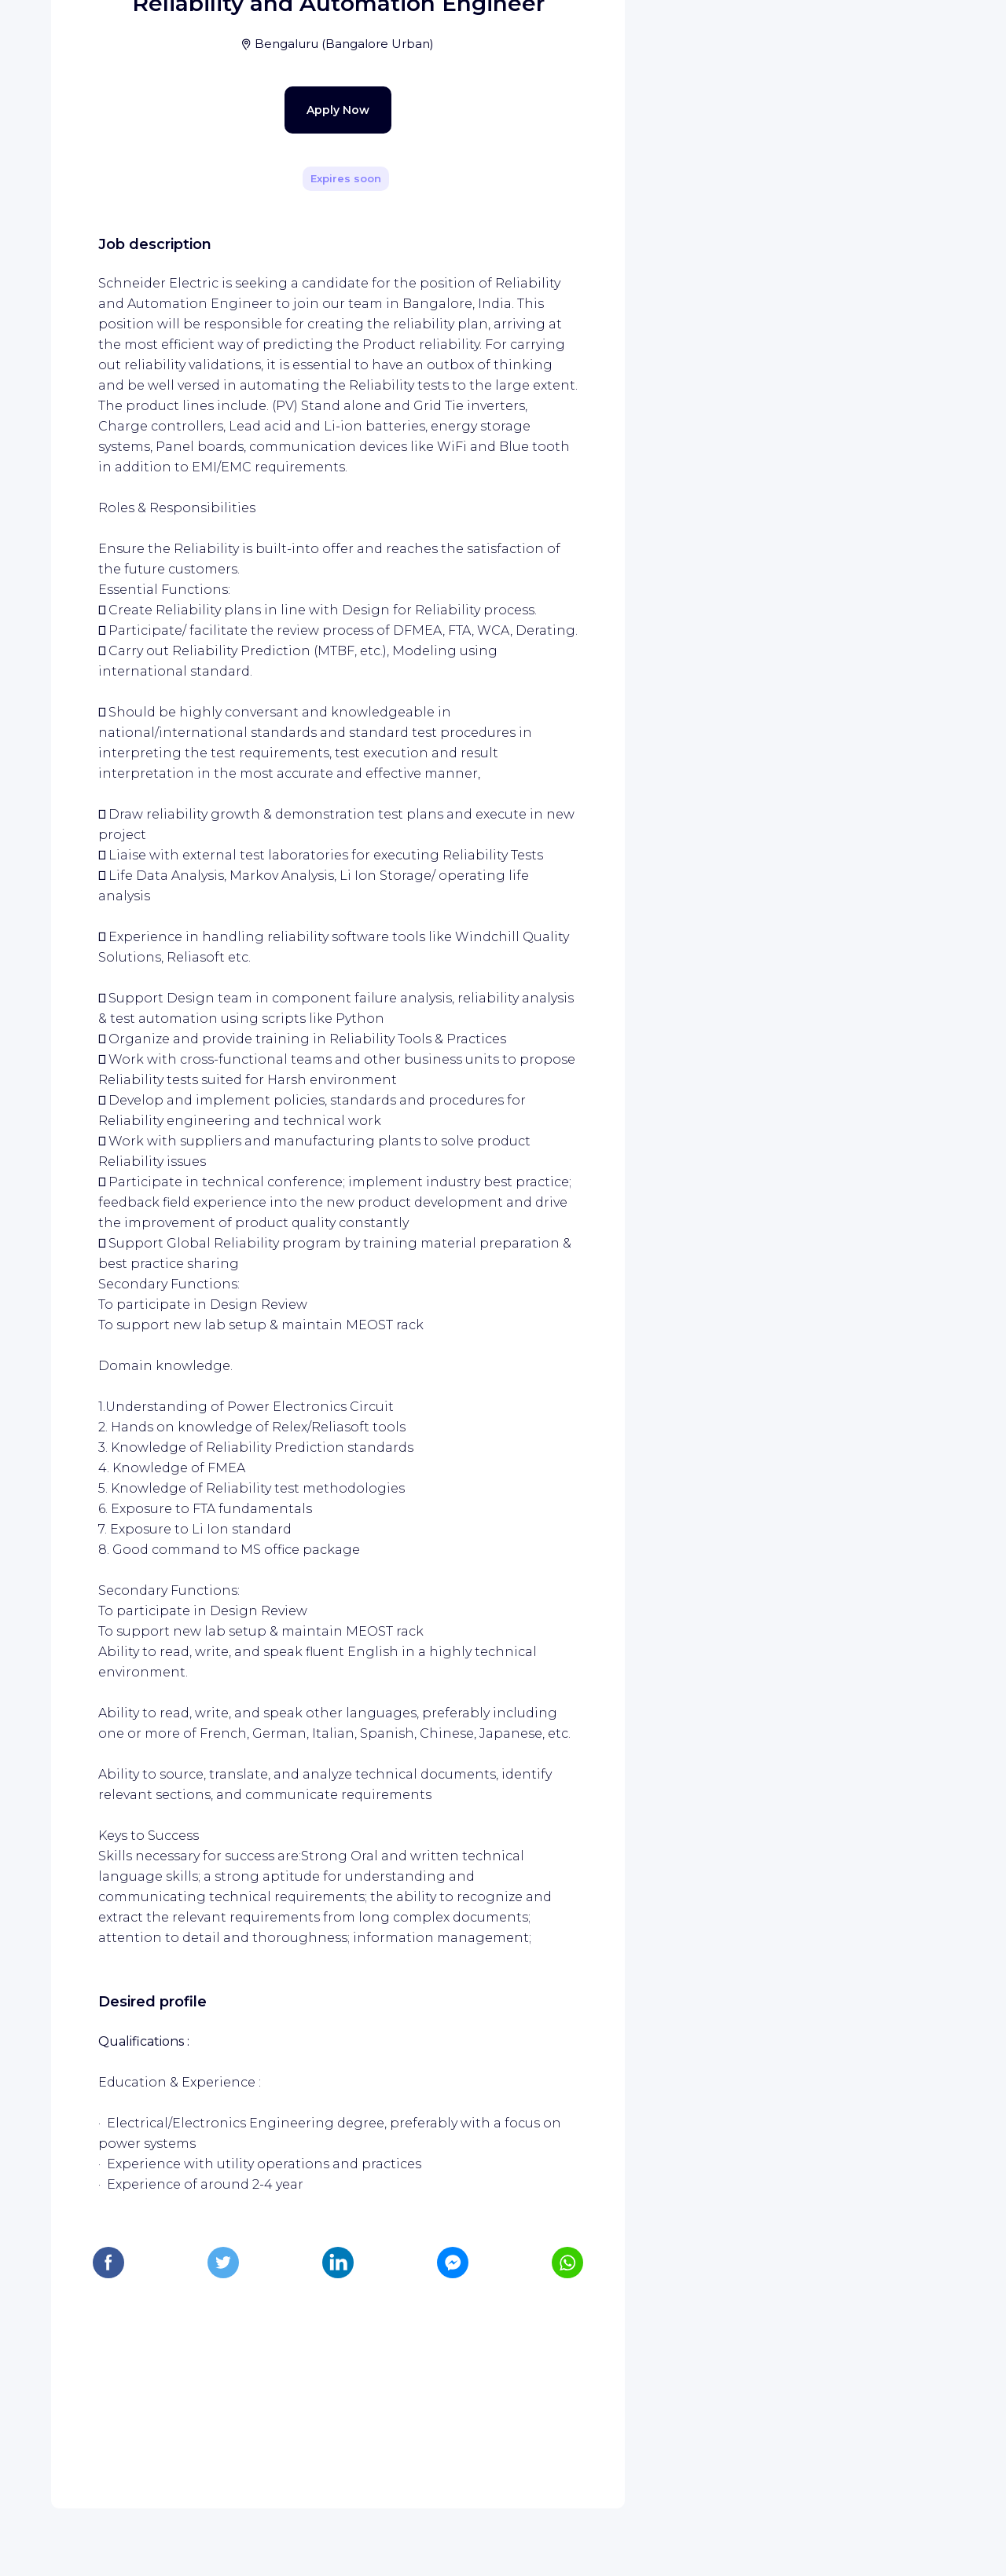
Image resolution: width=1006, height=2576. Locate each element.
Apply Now (310, 434)
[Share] (567, 222)
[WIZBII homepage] (77, 33)
